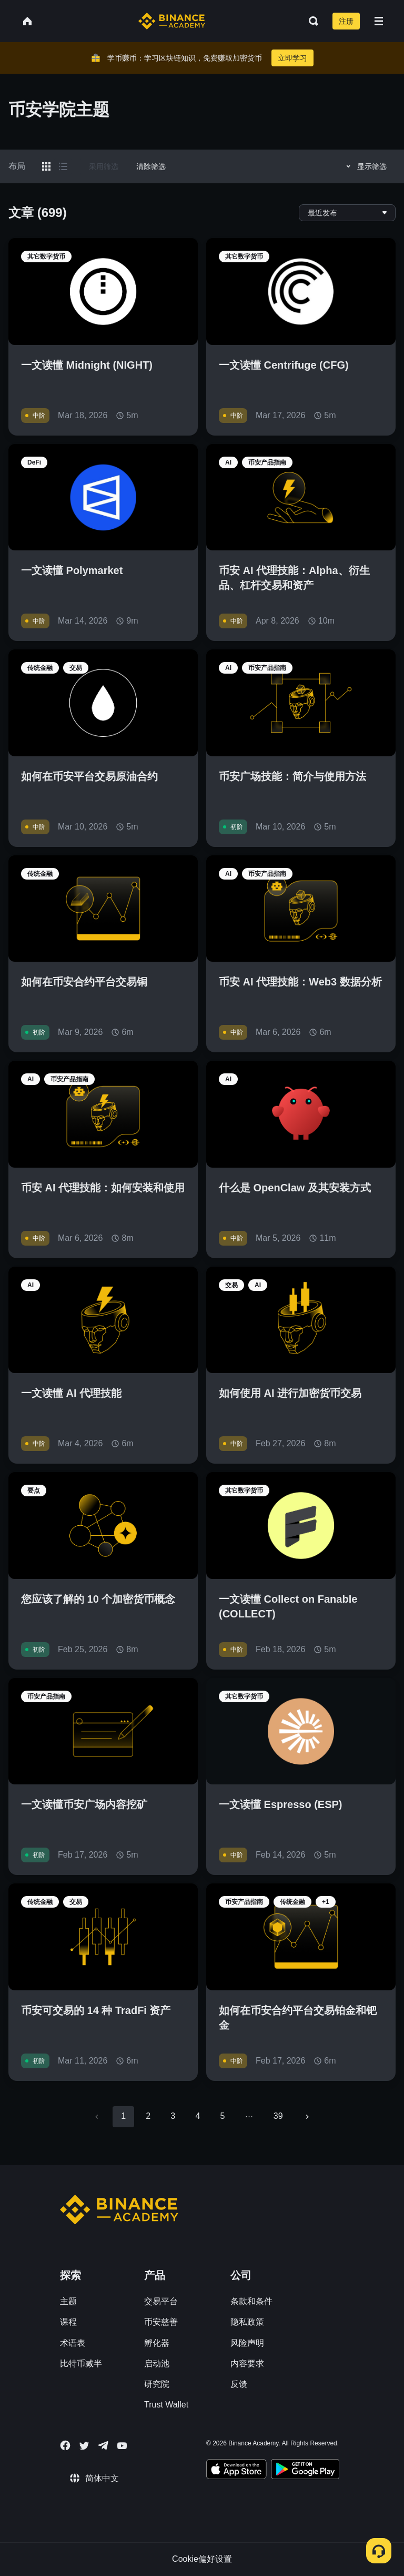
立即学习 (292, 58)
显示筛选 (365, 166)
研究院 (156, 2384)
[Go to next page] (307, 2116)
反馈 (238, 2384)
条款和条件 (251, 2301)
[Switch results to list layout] (63, 166)
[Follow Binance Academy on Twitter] (84, 2446)
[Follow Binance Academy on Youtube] (122, 2445)
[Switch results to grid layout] (46, 166)
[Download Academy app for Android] (305, 2470)
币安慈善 (161, 2321)
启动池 (156, 2363)
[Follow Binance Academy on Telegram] (103, 2445)
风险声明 (247, 2342)
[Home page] (171, 21)
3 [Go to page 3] (172, 2115)
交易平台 (161, 2301)
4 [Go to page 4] (197, 2115)
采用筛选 (103, 166)
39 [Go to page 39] (278, 2115)
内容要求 (247, 2363)
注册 (346, 21)
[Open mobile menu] (378, 21)
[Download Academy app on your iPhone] (236, 2470)
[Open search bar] (310, 21)
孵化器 (156, 2342)
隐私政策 (247, 2321)
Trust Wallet (166, 2404)
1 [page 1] (123, 2115)
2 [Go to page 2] (148, 2115)
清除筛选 (151, 166)
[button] (378, 21)
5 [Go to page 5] (222, 2115)
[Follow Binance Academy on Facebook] (65, 2445)
